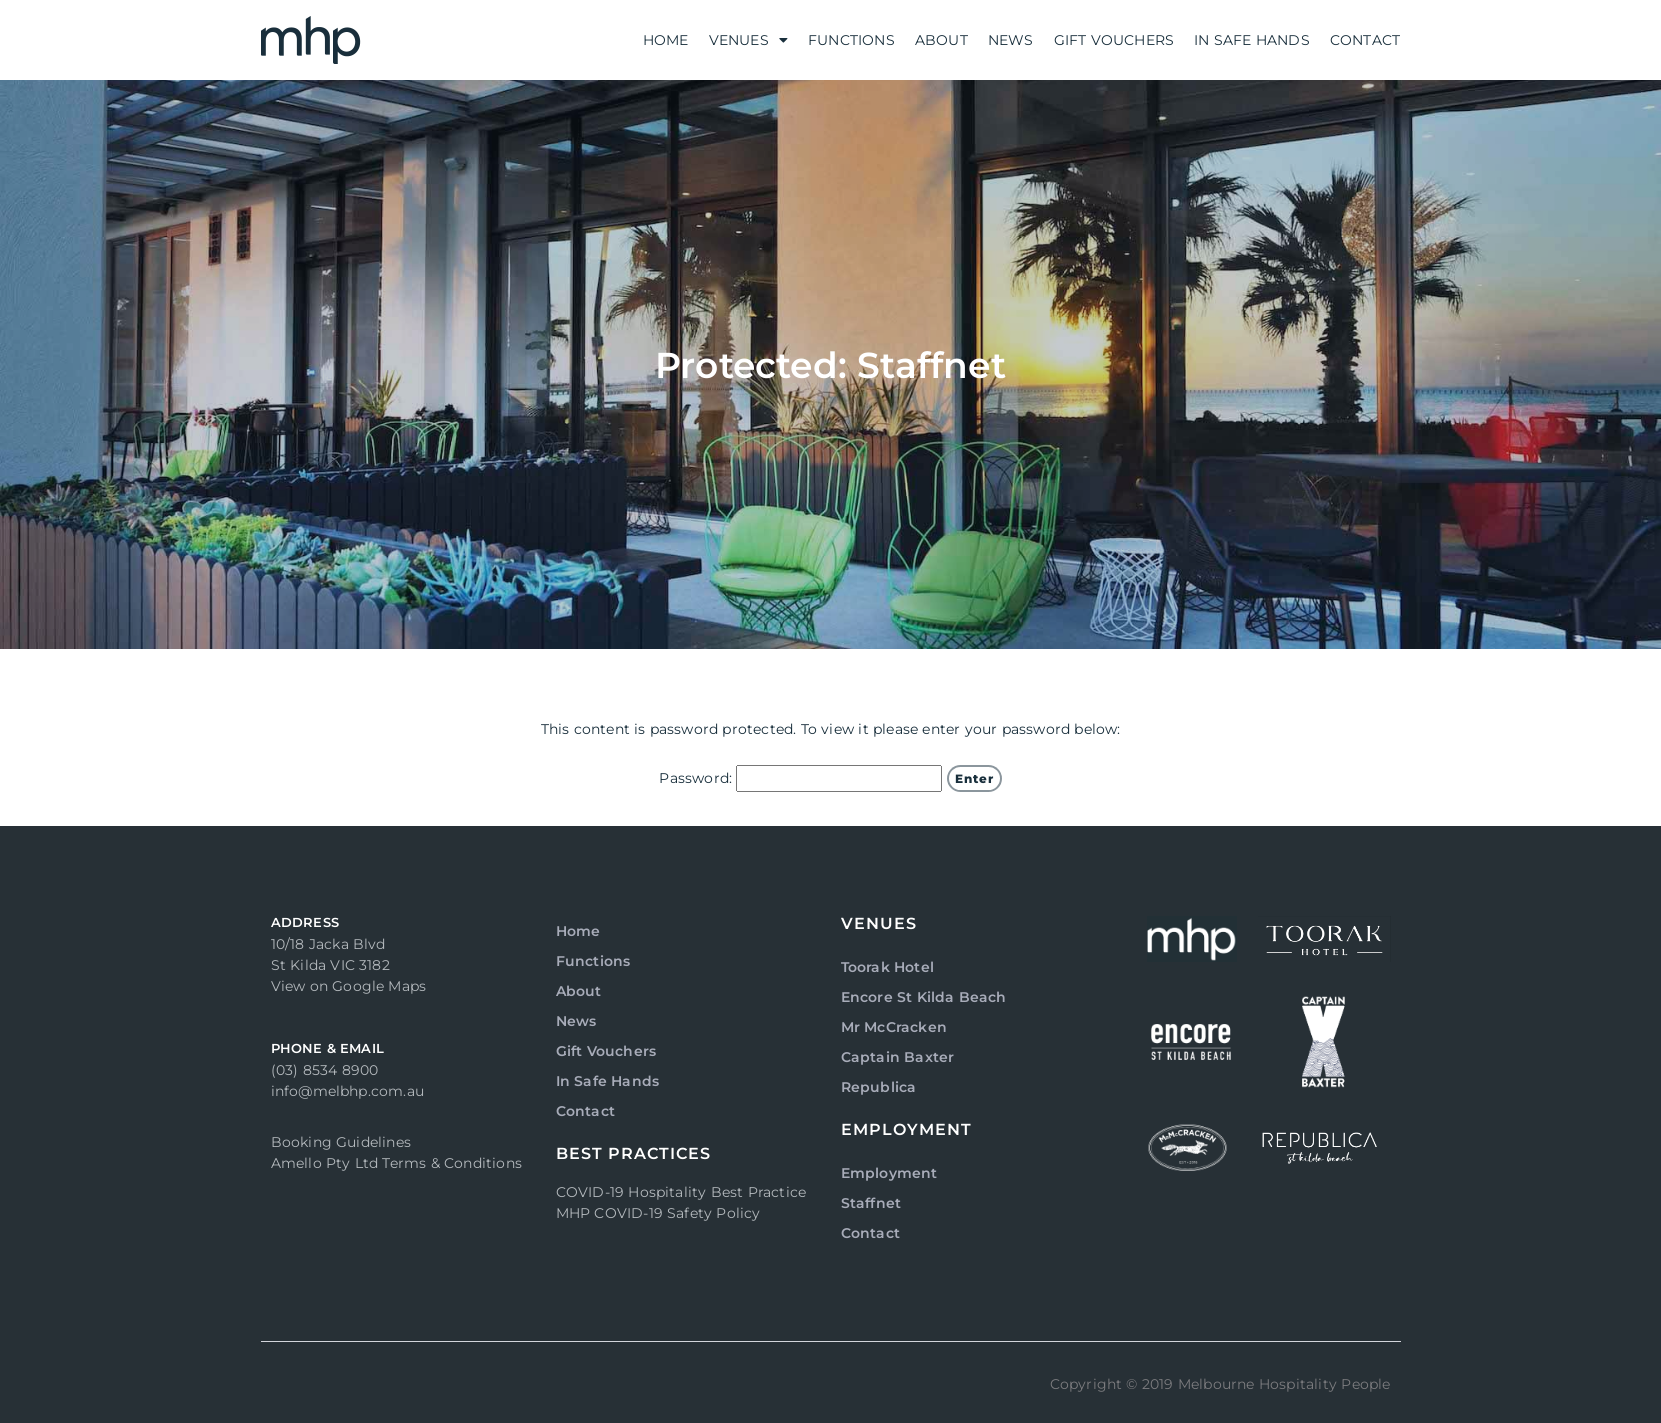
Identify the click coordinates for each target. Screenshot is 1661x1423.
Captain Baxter (898, 1057)
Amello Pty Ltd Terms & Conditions (397, 1163)
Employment (889, 1173)
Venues (748, 40)
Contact (1365, 40)
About (941, 40)
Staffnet (871, 1203)
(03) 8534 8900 (325, 1070)
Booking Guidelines (341, 1142)
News (1011, 40)
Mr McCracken (894, 1027)
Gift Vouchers (1114, 40)
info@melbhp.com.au (348, 1091)
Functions (851, 40)
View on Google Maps (349, 986)
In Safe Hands (1252, 40)
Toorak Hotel (887, 967)
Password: (800, 778)
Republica (879, 1087)
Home (666, 40)
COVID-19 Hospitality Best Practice (681, 1192)
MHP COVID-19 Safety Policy (658, 1213)
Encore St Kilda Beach (924, 997)
